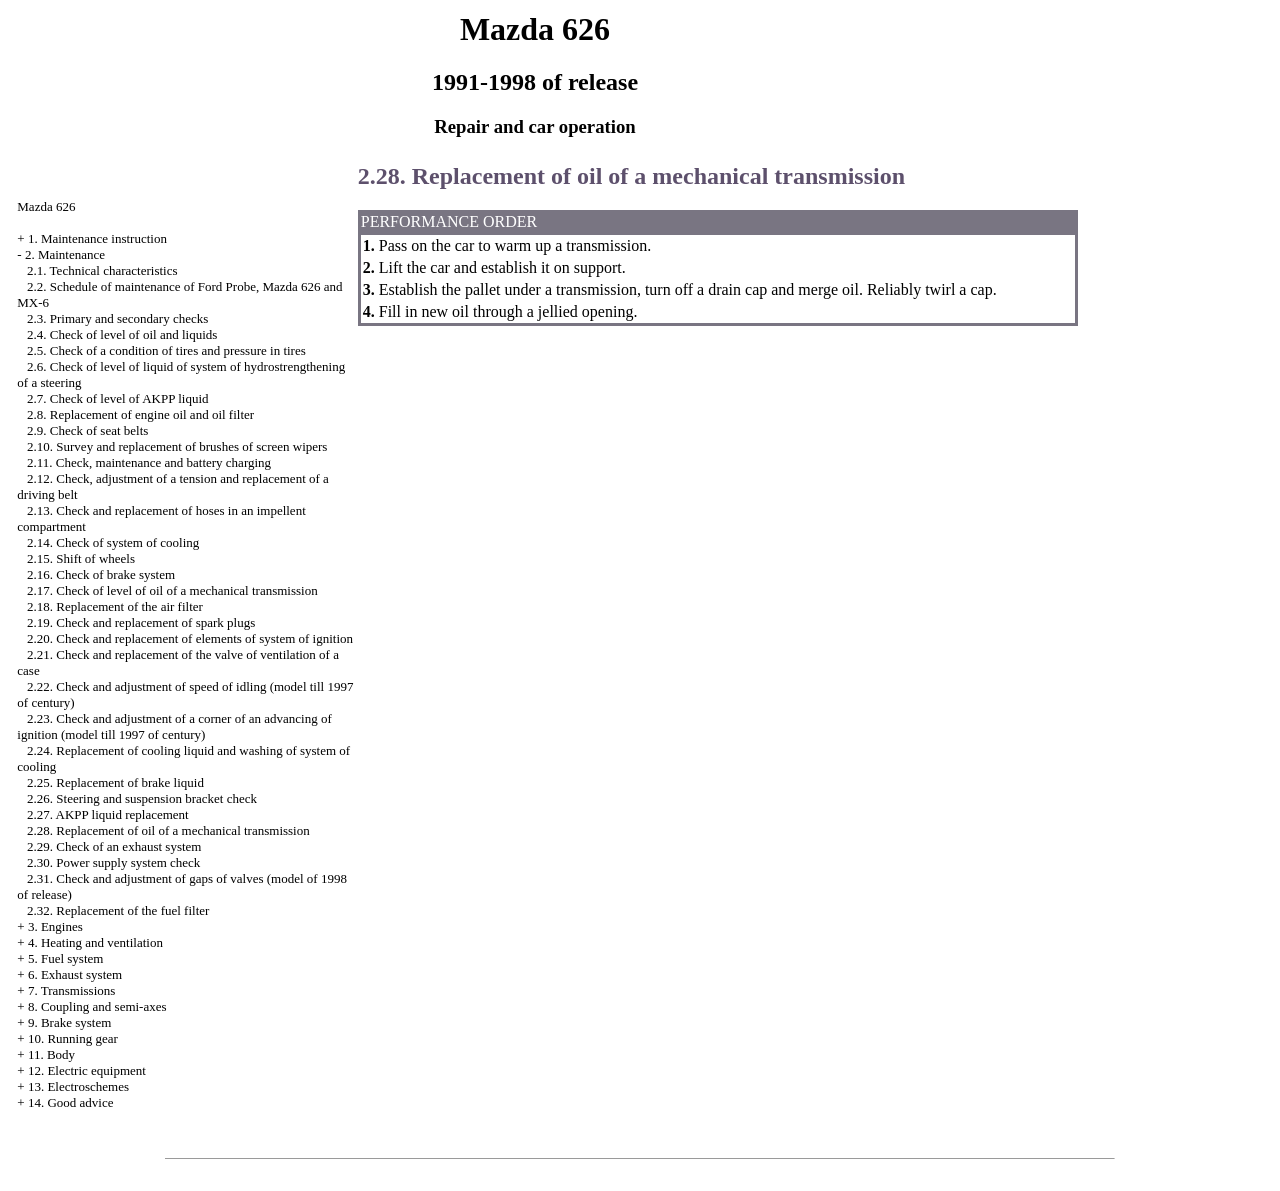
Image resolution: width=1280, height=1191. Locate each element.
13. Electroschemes (78, 1086)
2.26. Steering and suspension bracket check (142, 798)
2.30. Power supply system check (113, 862)
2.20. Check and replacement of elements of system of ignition (190, 638)
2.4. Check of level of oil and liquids (122, 334)
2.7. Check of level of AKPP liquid (118, 398)
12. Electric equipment (87, 1070)
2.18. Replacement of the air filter (115, 606)
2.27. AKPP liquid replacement (108, 814)
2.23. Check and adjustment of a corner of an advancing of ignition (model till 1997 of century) (174, 726)
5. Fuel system (65, 958)
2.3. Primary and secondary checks (117, 318)
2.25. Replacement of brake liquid (115, 782)
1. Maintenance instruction (97, 238)
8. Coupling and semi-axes (97, 1006)
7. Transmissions (71, 990)
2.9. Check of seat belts (87, 430)
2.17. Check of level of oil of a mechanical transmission (172, 590)
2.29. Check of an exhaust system (114, 846)
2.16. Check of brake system (101, 574)
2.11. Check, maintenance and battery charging (149, 462)
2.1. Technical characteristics (102, 270)
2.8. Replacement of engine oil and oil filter (140, 414)
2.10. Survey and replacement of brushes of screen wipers (177, 446)
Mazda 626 (46, 206)
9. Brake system (69, 1022)
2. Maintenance (65, 254)
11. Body (51, 1054)
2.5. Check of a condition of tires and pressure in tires (166, 350)
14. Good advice (71, 1102)
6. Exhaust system (75, 974)
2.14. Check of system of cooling (113, 542)
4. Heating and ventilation (95, 942)
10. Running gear (73, 1038)
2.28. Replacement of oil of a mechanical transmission (168, 830)
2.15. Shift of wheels (81, 558)
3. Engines (55, 926)
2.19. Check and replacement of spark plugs (141, 622)
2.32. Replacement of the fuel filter (118, 910)
